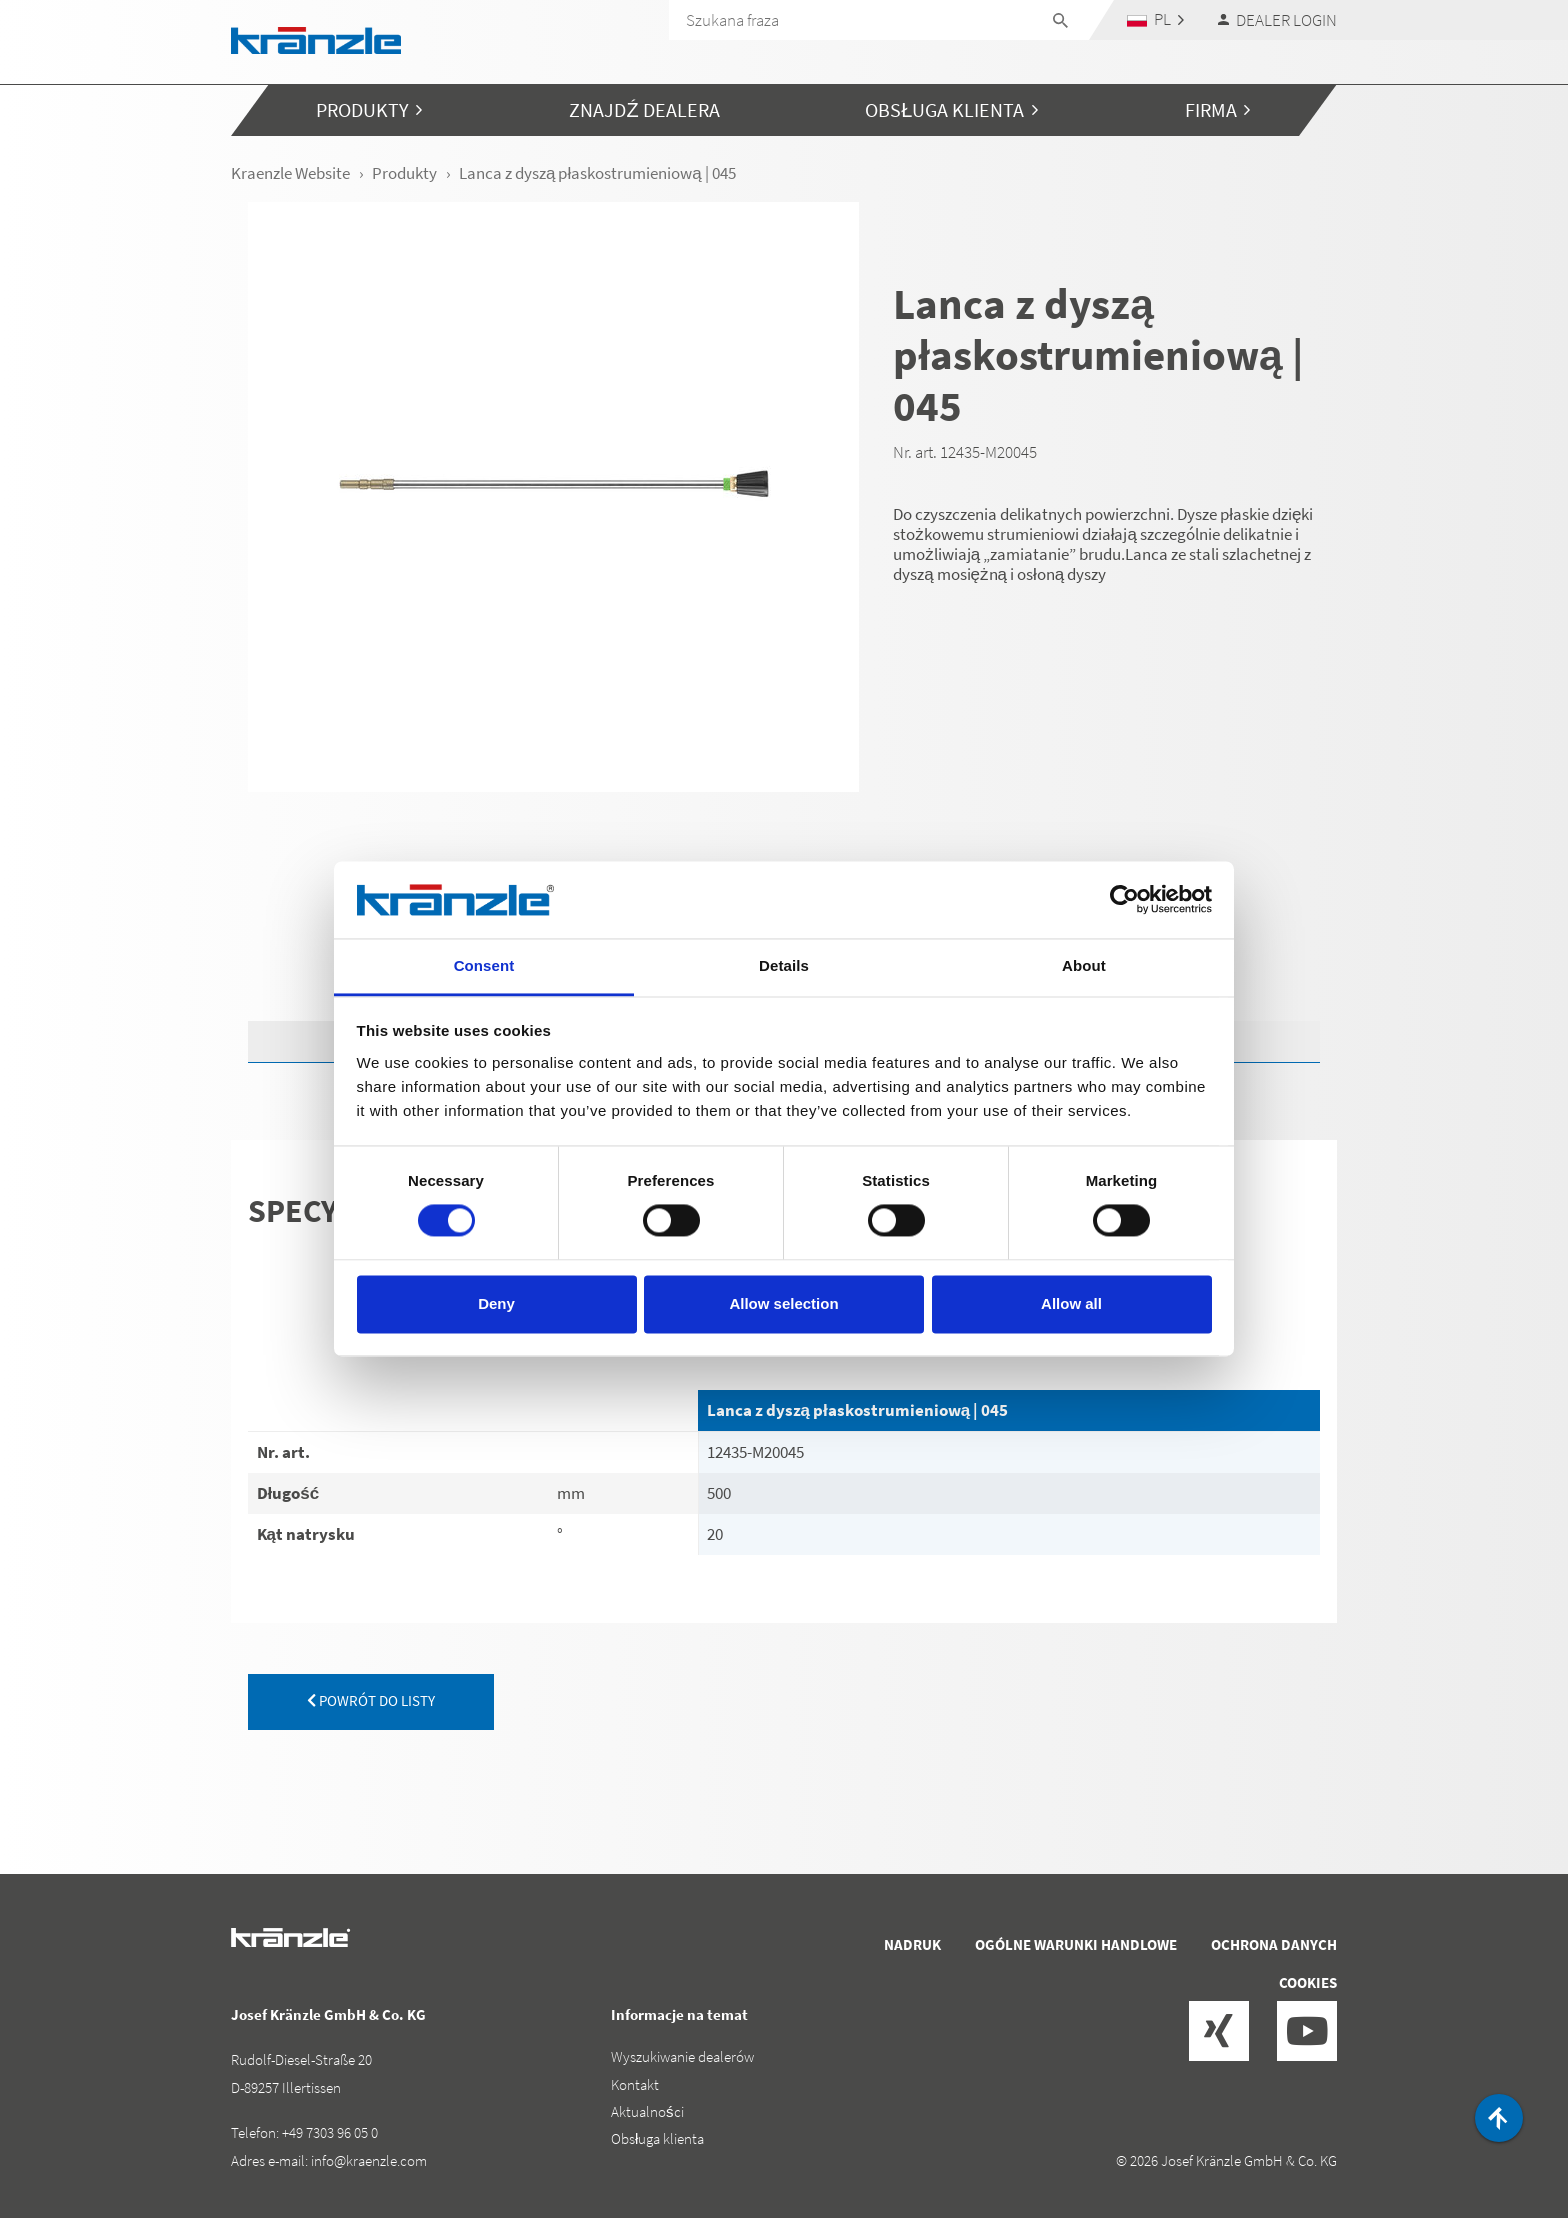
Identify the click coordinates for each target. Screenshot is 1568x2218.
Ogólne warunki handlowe (1076, 1944)
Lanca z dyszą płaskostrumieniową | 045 (858, 1410)
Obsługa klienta (657, 2138)
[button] (1156, 19)
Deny (496, 1303)
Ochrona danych (1274, 1944)
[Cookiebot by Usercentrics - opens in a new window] (1124, 900)
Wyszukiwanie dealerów (682, 2056)
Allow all (1071, 1303)
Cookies (1308, 1982)
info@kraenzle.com (369, 2160)
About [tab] (1084, 965)
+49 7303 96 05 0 (330, 2132)
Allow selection (783, 1303)
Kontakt (635, 2084)
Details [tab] (784, 965)
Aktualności (647, 2111)
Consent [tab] (484, 965)
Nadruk (912, 1944)
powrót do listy (371, 1700)
